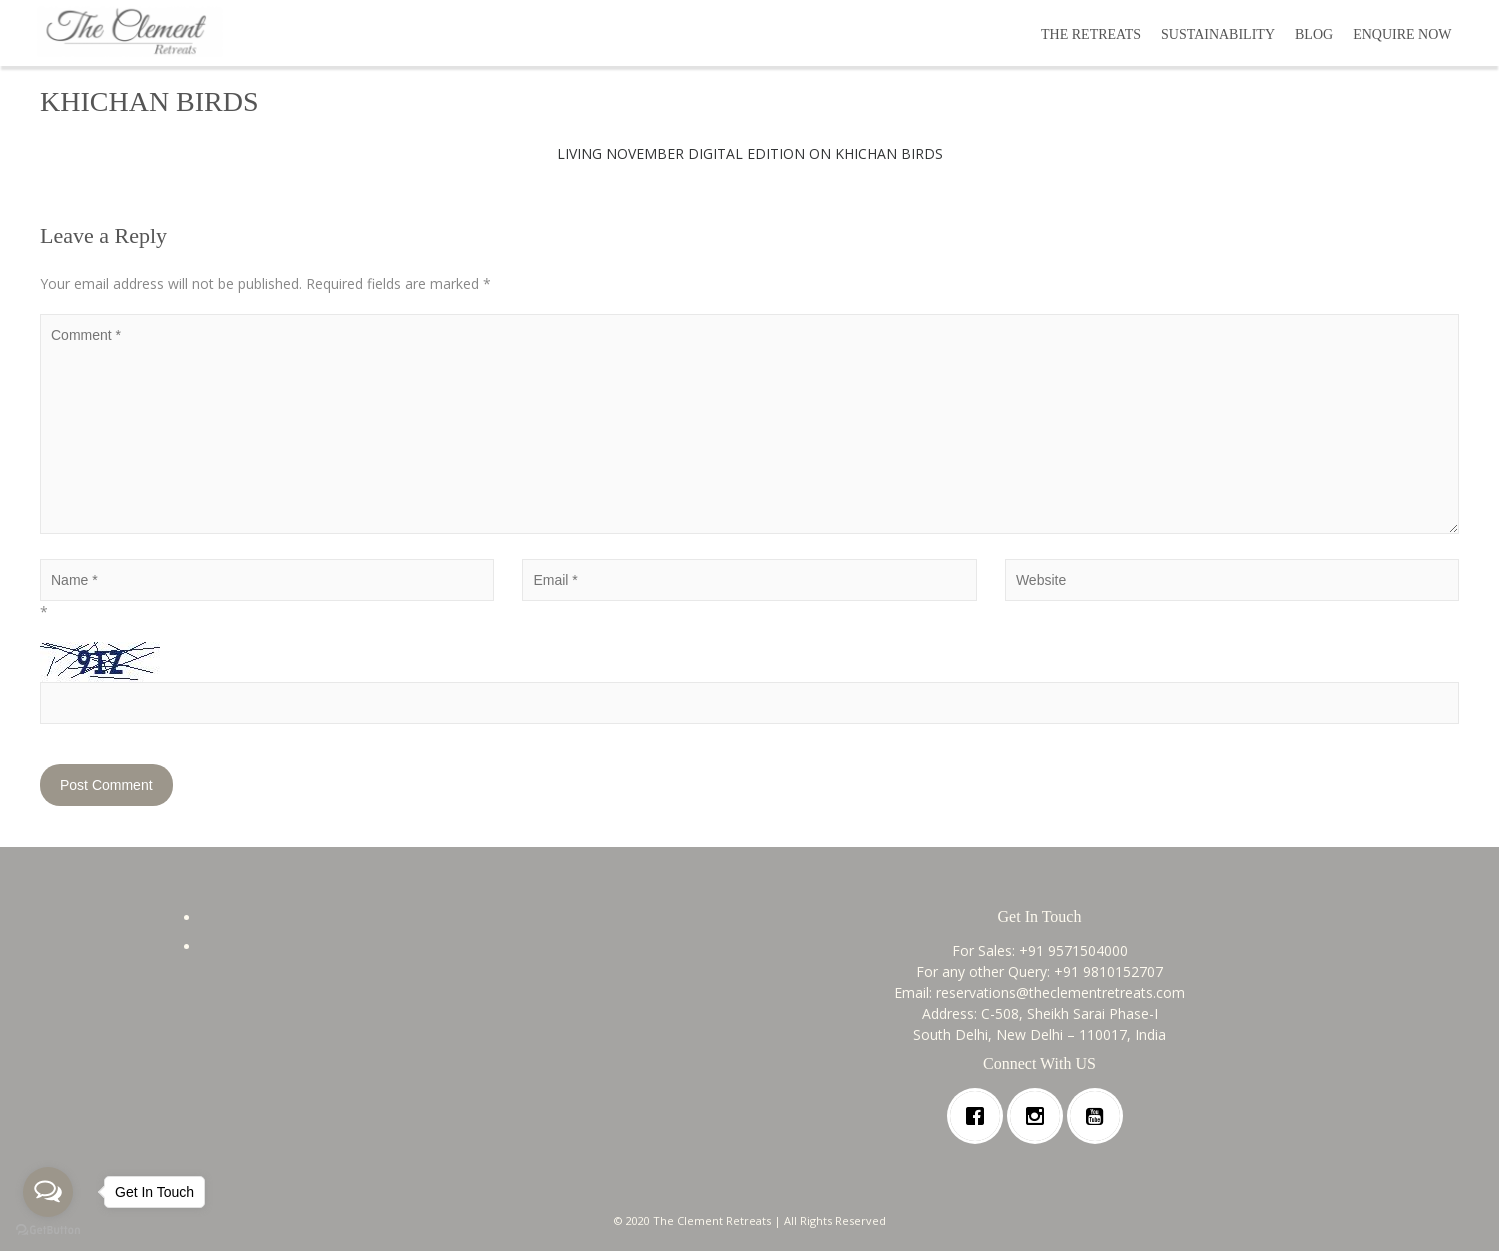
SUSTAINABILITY (1218, 34)
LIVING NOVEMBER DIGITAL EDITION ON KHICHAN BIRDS (750, 153)
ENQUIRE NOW (1402, 34)
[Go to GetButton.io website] (48, 1230)
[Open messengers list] (48, 1192)
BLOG (1314, 34)
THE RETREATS (1091, 34)
